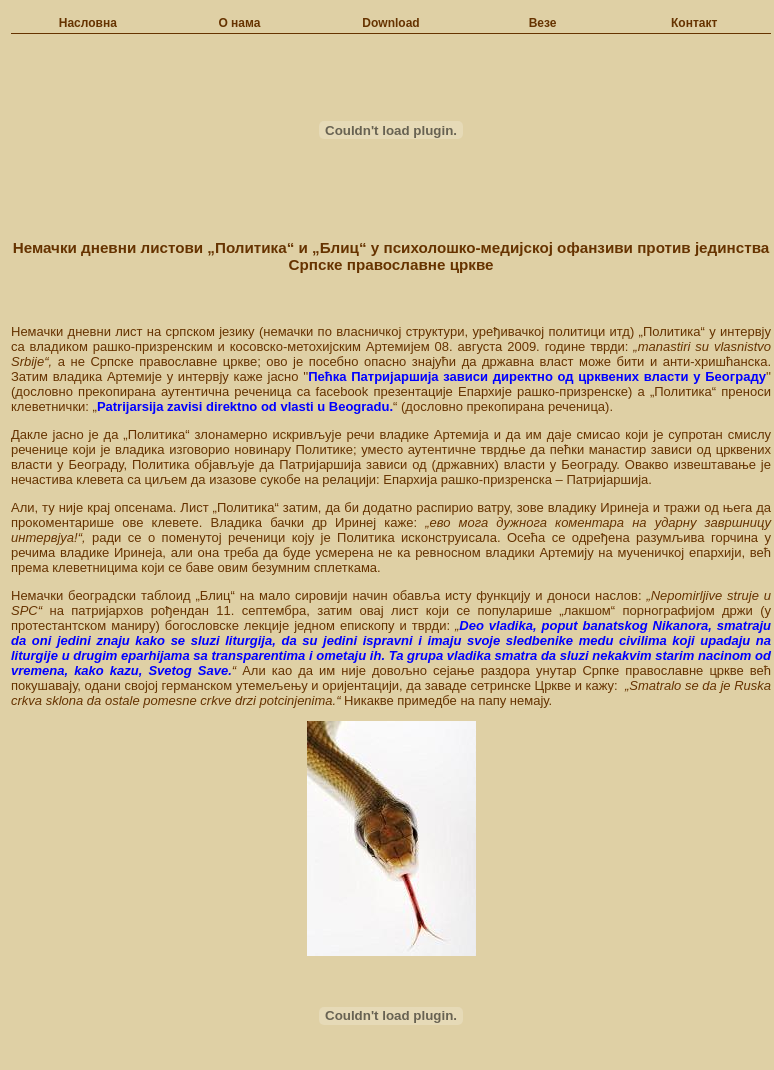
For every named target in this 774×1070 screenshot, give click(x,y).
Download (390, 23)
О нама (239, 23)
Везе (543, 23)
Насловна (88, 23)
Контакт (694, 23)
